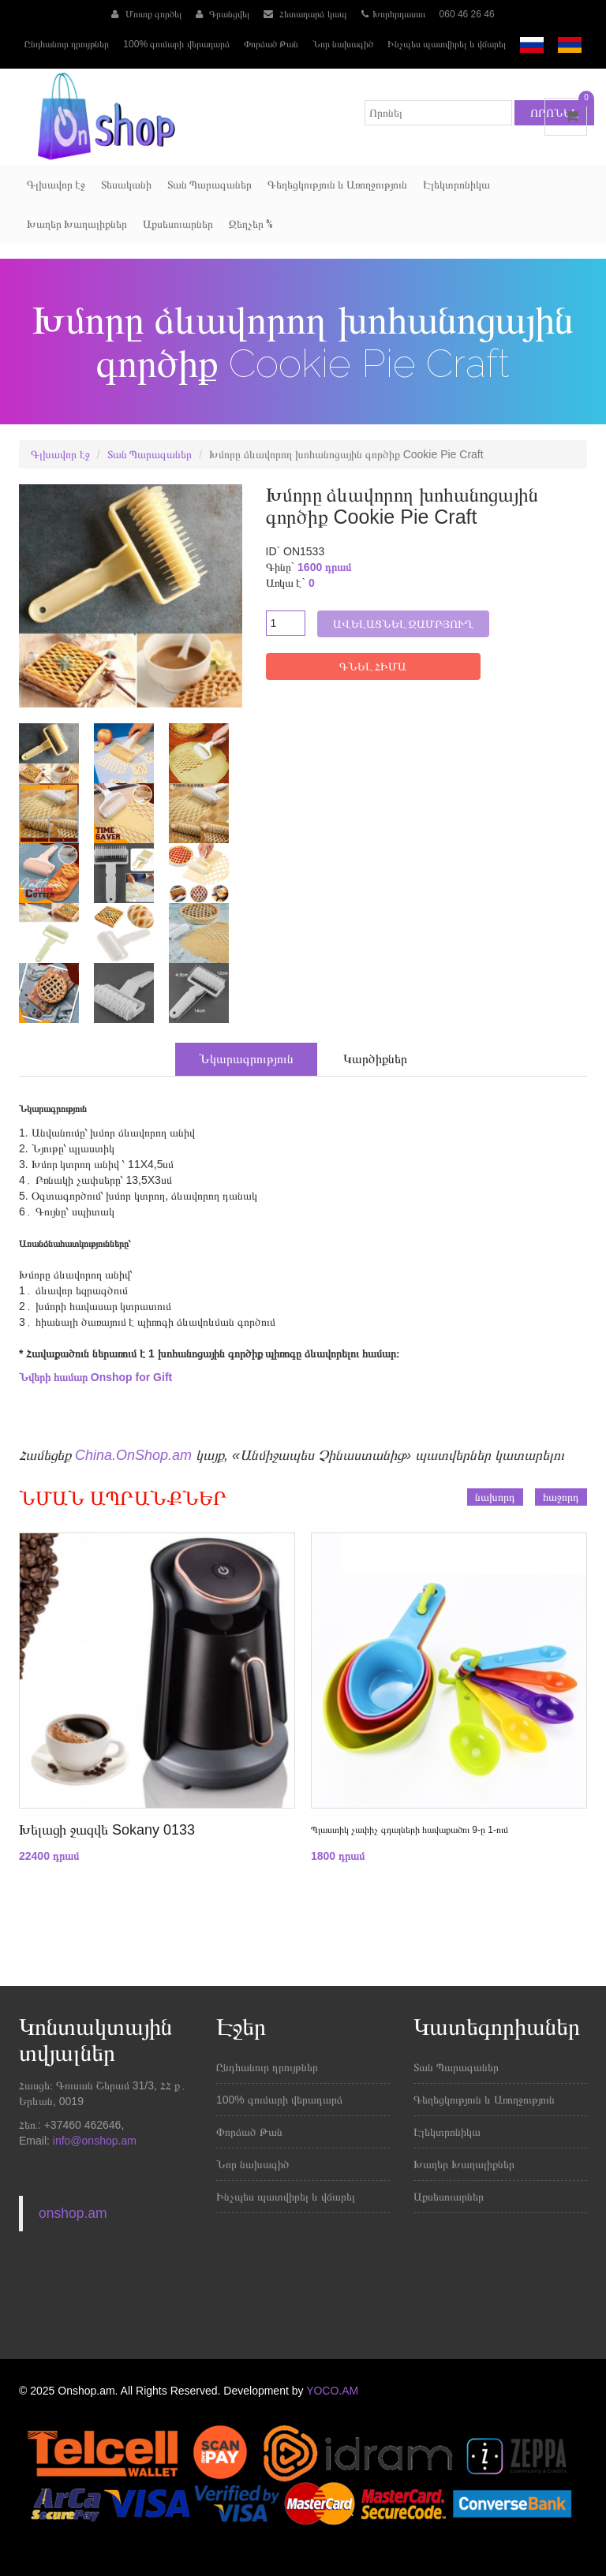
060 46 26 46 (467, 14)
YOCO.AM (332, 2390)
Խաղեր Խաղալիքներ (77, 224)
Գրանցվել (222, 14)
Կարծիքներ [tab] (375, 1059)
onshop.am (73, 2213)
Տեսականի (126, 184)
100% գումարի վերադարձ (176, 44)
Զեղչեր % (251, 224)
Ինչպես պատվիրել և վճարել (446, 44)
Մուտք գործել (146, 14)
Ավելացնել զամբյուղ (403, 624)
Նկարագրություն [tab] (246, 1059)
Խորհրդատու (393, 14)
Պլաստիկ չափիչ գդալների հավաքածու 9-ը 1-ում (409, 1829)
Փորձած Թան (271, 44)
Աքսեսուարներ (178, 224)
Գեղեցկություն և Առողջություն (337, 184)
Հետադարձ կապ (305, 14)
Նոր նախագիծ (342, 44)
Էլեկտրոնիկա (456, 184)
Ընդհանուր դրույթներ (66, 44)
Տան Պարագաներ (209, 184)
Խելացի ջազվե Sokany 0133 (107, 1830)
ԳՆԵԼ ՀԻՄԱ (373, 666)
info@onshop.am (93, 2140)
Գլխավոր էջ (56, 184)
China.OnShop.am (133, 1455)
